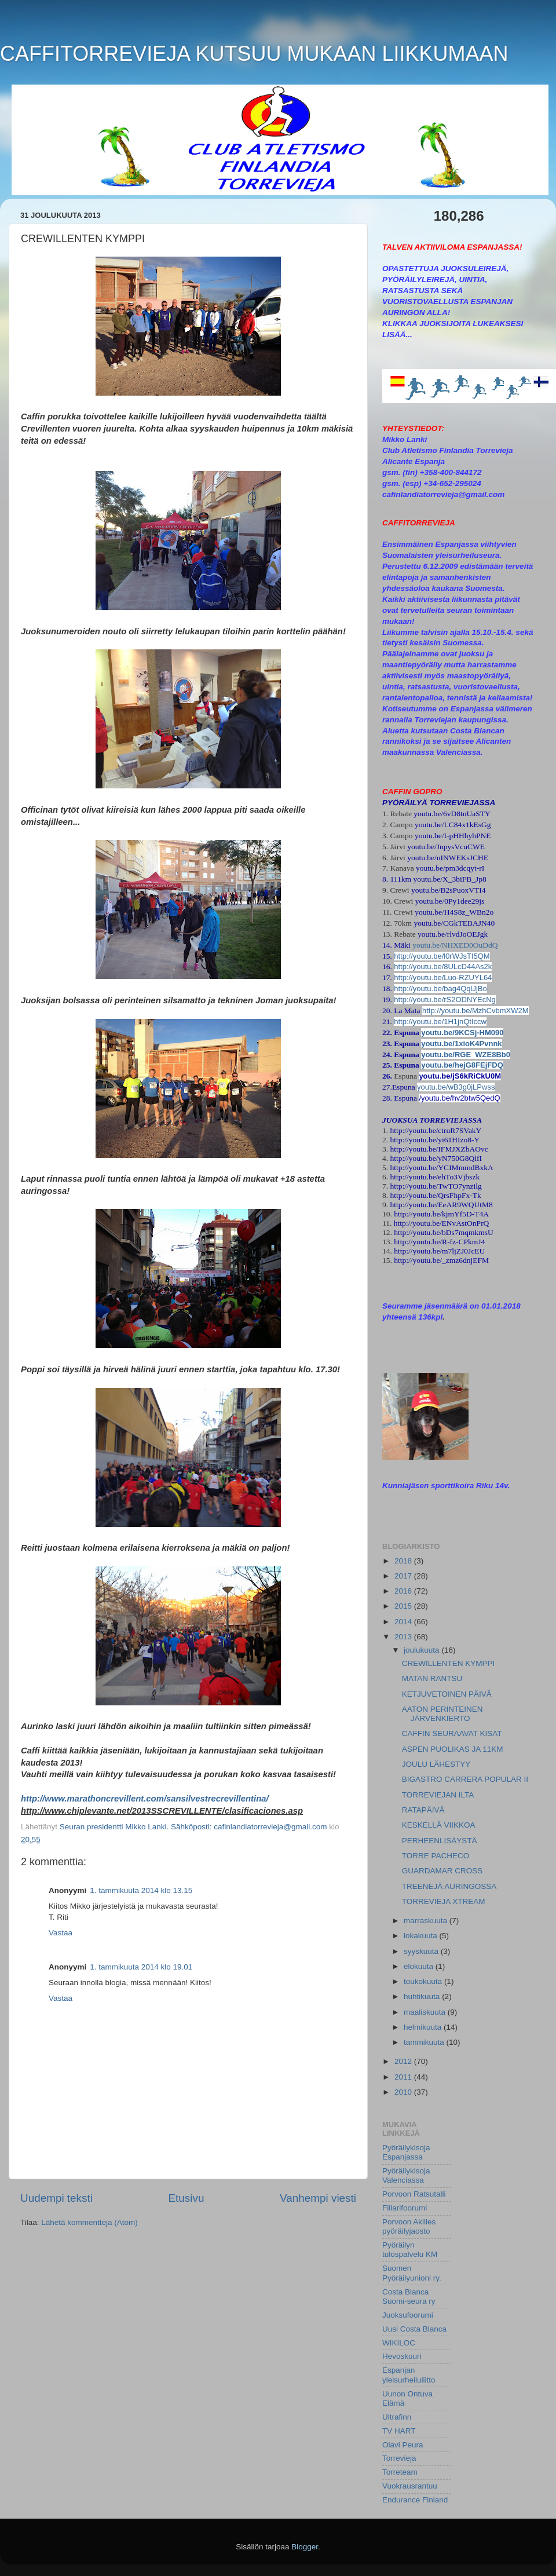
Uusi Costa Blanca (414, 2329)
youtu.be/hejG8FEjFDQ (462, 1065)
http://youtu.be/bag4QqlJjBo (440, 988)
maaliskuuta (426, 2012)
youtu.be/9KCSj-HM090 (462, 1032)
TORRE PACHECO (436, 1855)
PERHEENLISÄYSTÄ (439, 1840)
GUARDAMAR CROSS (442, 1870)
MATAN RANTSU (432, 1678)
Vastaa (60, 1932)
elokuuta (420, 1966)
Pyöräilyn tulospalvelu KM (409, 2250)
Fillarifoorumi (404, 2208)
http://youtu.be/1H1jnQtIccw (440, 1021)
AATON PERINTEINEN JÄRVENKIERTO (442, 1714)
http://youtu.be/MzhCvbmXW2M (475, 1010)
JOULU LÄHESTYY (436, 1764)
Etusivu (186, 2198)
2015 (404, 1606)
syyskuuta (422, 1951)
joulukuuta (422, 1650)
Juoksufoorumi (407, 2315)
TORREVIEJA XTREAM (443, 1901)
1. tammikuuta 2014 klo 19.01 (141, 1967)
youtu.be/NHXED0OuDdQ (455, 945)
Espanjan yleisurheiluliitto (409, 2375)
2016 (404, 1591)
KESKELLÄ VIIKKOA (438, 1825)
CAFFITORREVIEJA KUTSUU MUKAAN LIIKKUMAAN (254, 53)
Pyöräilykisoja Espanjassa (406, 2152)
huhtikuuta (423, 1996)
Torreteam (400, 2472)
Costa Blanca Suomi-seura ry (409, 2296)
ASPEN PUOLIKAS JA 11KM (452, 1749)
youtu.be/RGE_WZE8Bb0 (465, 1054)
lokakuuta (422, 1935)
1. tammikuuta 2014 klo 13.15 (141, 1890)
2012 (404, 2061)
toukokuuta (424, 1981)
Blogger (304, 2546)
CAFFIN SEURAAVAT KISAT (452, 1733)
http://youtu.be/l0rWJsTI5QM (441, 956)
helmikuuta (424, 2027)
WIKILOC (398, 2343)
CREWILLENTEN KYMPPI (448, 1663)
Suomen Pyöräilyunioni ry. (411, 2273)
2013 (404, 1636)
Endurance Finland (415, 2499)
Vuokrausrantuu (409, 2486)
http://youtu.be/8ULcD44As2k (443, 966)
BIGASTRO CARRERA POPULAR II (465, 1779)
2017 (404, 1576)
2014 (404, 1621)
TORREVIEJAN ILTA (438, 1795)
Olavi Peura (402, 2444)
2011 (404, 2077)
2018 (404, 1560)
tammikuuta (425, 2042)
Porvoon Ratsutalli (414, 2194)
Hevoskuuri (402, 2356)
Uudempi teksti (56, 2198)
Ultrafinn (396, 2417)
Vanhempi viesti (318, 2198)
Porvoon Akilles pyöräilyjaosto (409, 2226)
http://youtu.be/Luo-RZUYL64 (443, 977)
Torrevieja (399, 2458)
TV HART (399, 2431)
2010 (404, 2092)
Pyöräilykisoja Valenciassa (406, 2175)
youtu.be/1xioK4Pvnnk (461, 1043)
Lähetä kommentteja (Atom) (89, 2222)
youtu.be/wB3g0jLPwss (456, 1087)
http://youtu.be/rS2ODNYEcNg (445, 999)
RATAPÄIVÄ (423, 1810)
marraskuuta (426, 1920)
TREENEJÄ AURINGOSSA (449, 1886)
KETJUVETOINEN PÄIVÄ (447, 1694)
